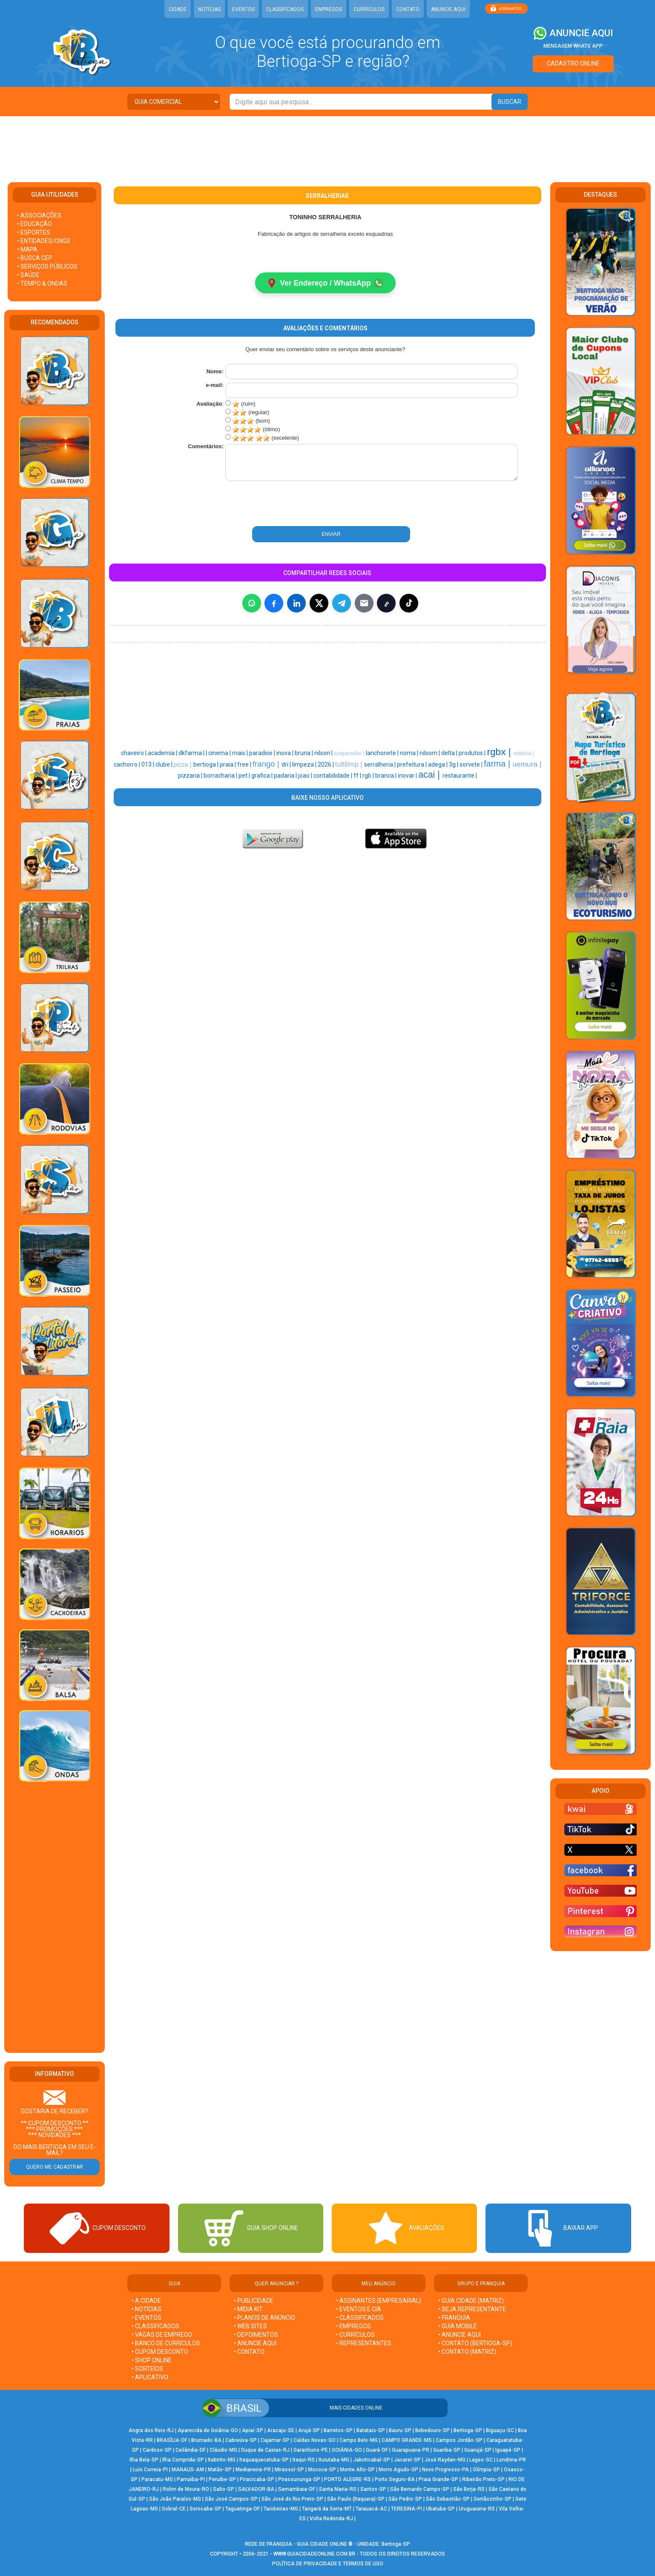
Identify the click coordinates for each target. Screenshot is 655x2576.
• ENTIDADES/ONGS (43, 241)
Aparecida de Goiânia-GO (208, 2430)
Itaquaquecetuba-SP (264, 2460)
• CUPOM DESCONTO (160, 2351)
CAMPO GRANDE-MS (407, 2440)
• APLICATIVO (150, 2377)
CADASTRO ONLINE (573, 63)
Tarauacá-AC (371, 2509)
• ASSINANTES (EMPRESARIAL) (378, 2300)
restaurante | (459, 776)
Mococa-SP (322, 2470)
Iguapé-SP (507, 2450)
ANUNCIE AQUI (448, 9)
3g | (454, 764)
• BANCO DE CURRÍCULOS (166, 2343)
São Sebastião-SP (448, 2499)
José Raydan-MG (445, 2460)
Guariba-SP (446, 2450)
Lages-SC (481, 2460)
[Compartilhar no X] (319, 603)
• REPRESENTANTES (363, 2343)
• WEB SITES (250, 2326)
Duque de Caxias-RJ (265, 2450)
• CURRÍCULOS (355, 2334)
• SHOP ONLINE (152, 2360)
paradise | (262, 753)
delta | (450, 753)
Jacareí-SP (407, 2460)
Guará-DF (377, 2450)
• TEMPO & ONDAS (42, 283)
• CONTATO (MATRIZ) (467, 2351)
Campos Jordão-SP (459, 2440)
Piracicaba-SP (257, 2479)
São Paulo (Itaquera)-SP (356, 2499)
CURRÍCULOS (369, 9)
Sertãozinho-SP (492, 2499)
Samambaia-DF (296, 2489)
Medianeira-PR (253, 2470)
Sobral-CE (174, 2509)
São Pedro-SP (405, 2499)
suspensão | (350, 753)
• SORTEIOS (147, 2368)
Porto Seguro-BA (395, 2479)
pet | (244, 776)
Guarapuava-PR (410, 2450)
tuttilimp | (349, 764)
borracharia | (221, 776)
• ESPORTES (33, 232)
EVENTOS (243, 9)
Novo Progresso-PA (445, 2470)
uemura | (526, 764)
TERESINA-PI (406, 2509)
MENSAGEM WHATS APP (573, 46)
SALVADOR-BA (256, 2489)
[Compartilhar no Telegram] (341, 603)
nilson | (324, 753)
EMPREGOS (328, 9)
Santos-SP (373, 2489)
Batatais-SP (370, 2430)
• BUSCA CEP (34, 258)
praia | (228, 764)
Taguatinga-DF (242, 2509)
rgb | (368, 776)
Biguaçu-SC (500, 2430)
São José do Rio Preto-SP (292, 2499)
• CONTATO (249, 2351)
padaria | (286, 776)
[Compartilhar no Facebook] (273, 603)
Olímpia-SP (486, 2470)
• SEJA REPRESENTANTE (472, 2309)
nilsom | (430, 753)
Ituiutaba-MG (334, 2460)
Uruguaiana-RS (477, 2509)
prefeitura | (412, 764)
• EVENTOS (146, 2317)
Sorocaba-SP (205, 2509)
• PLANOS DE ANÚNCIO (264, 2317)
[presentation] (281, 504)
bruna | (304, 753)
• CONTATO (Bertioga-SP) (475, 2343)
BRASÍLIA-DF (172, 2440)
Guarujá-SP (477, 2450)
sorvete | (472, 764)
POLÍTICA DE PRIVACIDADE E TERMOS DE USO (327, 2564)
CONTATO (407, 9)
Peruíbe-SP (222, 2479)
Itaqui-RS (304, 2460)
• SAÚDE (28, 275)
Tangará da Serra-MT (327, 2509)
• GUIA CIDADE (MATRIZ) (471, 2300)
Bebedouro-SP (432, 2430)
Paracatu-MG (157, 2479)
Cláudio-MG (223, 2450)
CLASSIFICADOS (285, 9)
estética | (524, 754)
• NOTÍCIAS (146, 2309)
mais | (240, 753)
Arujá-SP (309, 2430)
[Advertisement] (327, 144)
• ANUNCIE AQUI (255, 2343)
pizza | (183, 764)
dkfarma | (192, 753)
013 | (148, 764)
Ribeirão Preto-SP (483, 2479)
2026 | (326, 764)
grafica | (262, 776)
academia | (163, 753)
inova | (285, 753)
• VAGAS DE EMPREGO (162, 2334)
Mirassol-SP (289, 2470)
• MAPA (27, 249)
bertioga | (206, 764)
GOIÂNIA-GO (347, 2450)
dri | (287, 764)
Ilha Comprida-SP (183, 2460)
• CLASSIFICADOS (155, 2326)
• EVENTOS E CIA (358, 2309)
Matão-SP (220, 2470)
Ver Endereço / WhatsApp (325, 283)
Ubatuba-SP (440, 2509)
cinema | (220, 753)
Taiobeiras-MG (281, 2509)
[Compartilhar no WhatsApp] (251, 603)
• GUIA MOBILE (457, 2326)
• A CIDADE (146, 2300)
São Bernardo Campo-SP (419, 2489)
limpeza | (305, 764)
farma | (498, 764)
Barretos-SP (338, 2430)
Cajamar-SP (275, 2440)
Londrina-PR (511, 2460)
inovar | (408, 776)
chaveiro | (134, 753)
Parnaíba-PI (191, 2479)
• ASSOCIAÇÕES (39, 215)
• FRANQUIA (454, 2317)
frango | (267, 764)
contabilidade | (333, 776)
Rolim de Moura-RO (186, 2489)
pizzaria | (191, 776)
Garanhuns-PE (310, 2450)
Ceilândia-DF (190, 2450)
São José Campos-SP (231, 2499)
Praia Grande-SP (438, 2479)
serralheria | (380, 764)
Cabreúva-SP (241, 2440)
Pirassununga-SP (299, 2479)
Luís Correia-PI (150, 2470)
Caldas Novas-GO (314, 2440)
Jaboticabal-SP (371, 2460)
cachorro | (127, 764)
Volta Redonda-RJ (331, 2519)
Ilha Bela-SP (143, 2460)
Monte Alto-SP (357, 2470)
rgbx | (500, 752)
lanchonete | (383, 753)
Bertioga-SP (468, 2430)
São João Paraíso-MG (175, 2499)
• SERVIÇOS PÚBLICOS (47, 266)
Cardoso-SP (157, 2450)
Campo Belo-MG (358, 2440)
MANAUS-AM (188, 2470)
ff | (357, 776)
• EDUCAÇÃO (34, 223)
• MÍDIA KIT (248, 2309)
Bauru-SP (400, 2430)
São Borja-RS (469, 2489)
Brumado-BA (206, 2440)
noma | (409, 753)
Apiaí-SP (252, 2430)
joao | (305, 776)
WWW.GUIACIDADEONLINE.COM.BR (314, 2554)
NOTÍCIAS (209, 9)
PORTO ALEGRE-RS (347, 2479)
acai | (430, 775)
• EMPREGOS (353, 2326)
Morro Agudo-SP (398, 2470)
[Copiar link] (386, 603)
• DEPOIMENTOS (256, 2334)
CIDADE (178, 9)
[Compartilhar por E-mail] (364, 603)
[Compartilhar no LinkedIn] (296, 603)
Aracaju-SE (280, 2430)
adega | (438, 764)
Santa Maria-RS (337, 2489)
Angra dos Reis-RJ (151, 2430)
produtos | (473, 753)
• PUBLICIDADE (253, 2300)
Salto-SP (223, 2489)
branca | (386, 776)
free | (245, 764)
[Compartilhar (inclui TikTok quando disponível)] (408, 603)
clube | (164, 764)
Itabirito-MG (222, 2460)
